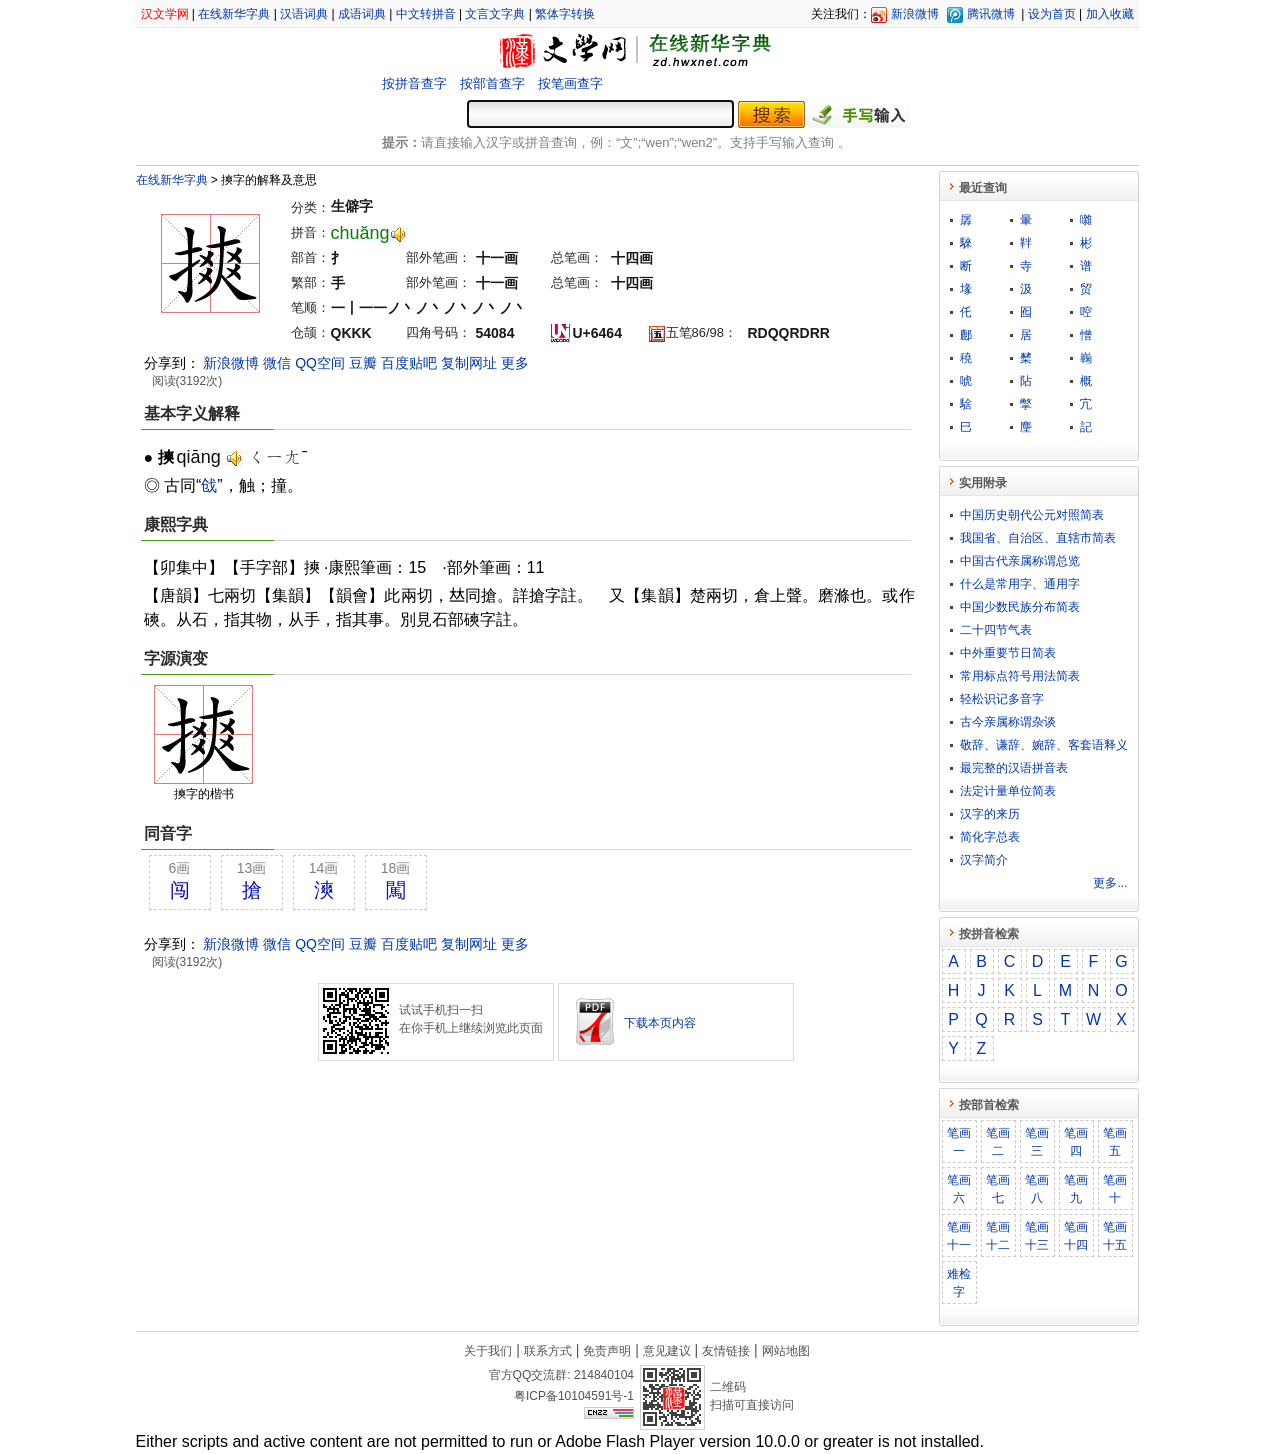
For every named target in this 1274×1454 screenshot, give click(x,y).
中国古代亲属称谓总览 (1020, 561)
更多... (1110, 883)
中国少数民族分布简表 (1020, 607)
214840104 (604, 1375)
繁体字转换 (565, 14)
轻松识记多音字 (1002, 699)
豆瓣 (363, 363)
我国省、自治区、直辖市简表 (1038, 538)
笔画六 (959, 1189)
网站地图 (786, 1351)
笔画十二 (998, 1236)
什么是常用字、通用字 (1020, 584)
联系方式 (548, 1351)
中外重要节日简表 (1008, 653)
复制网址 (469, 363)
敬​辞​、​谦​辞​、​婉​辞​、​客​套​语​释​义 (1044, 745)
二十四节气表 (996, 630)
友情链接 (726, 1351)
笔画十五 (1115, 1236)
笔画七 (998, 1189)
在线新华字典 (234, 14)
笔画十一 (959, 1236)
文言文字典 (495, 14)
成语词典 (362, 14)
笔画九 (1076, 1189)
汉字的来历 (990, 814)
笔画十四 (1076, 1236)
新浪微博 (915, 14)
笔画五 (1115, 1142)
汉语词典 (304, 14)
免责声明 (607, 1351)
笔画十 (1115, 1189)
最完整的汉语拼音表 (1014, 768)
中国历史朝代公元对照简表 (1032, 515)
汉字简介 (984, 860)
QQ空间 (320, 363)
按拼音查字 (414, 83)
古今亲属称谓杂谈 (1008, 722)
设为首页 (1052, 14)
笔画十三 (1037, 1236)
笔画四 (1076, 1142)
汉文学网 (165, 14)
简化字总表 (990, 837)
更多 (515, 363)
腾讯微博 (991, 14)
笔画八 (1037, 1189)
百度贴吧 (409, 363)
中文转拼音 (426, 14)
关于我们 (488, 1351)
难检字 (959, 1283)
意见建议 (667, 1351)
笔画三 (1037, 1142)
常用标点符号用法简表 (1020, 676)
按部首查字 (492, 83)
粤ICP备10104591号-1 (574, 1396)
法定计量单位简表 (1008, 791)
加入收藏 (1110, 14)
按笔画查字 (570, 83)
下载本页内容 (660, 1023)
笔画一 (959, 1142)
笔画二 (998, 1142)
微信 (277, 363)
